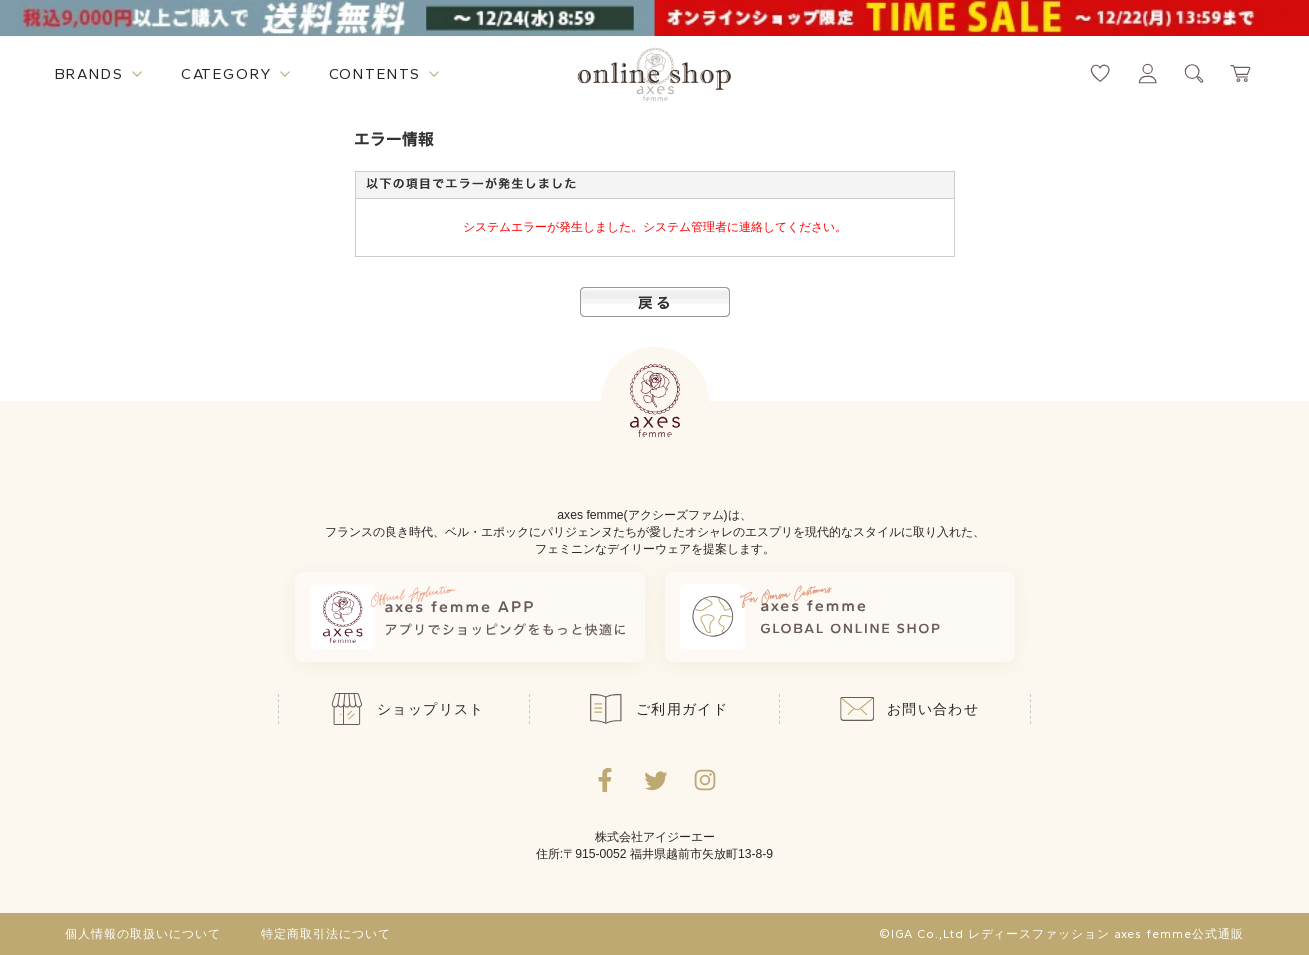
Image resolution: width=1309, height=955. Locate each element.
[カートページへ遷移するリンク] (1241, 73)
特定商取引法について (326, 934)
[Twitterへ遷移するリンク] (655, 780)
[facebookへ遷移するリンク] (605, 780)
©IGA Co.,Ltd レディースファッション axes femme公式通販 (1061, 934)
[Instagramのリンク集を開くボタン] (705, 780)
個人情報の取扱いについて (143, 934)
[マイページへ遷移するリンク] (1147, 73)
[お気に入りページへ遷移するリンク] (1100, 73)
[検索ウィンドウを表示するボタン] (1194, 73)
